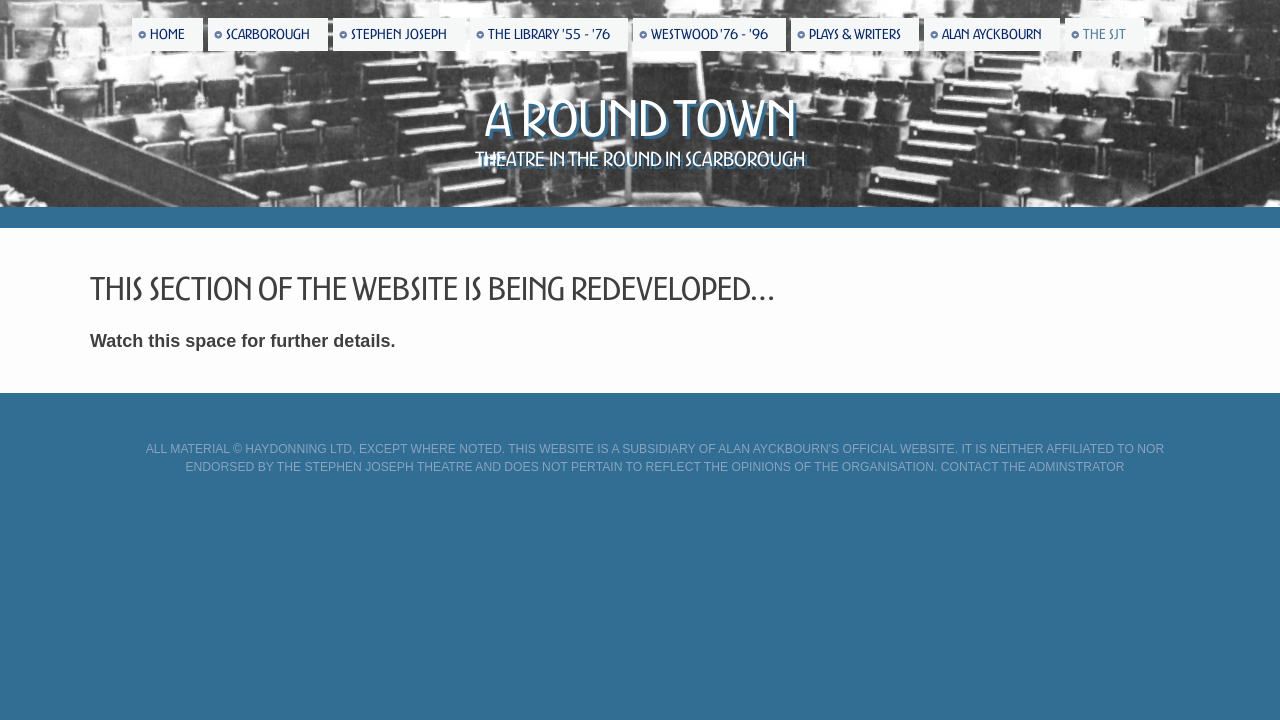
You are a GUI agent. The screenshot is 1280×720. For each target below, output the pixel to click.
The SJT (1104, 34)
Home (167, 34)
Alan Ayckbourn (992, 34)
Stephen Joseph (399, 34)
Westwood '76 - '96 (709, 34)
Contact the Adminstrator (1033, 467)
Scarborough (268, 34)
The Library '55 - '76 (549, 34)
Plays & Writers (855, 34)
